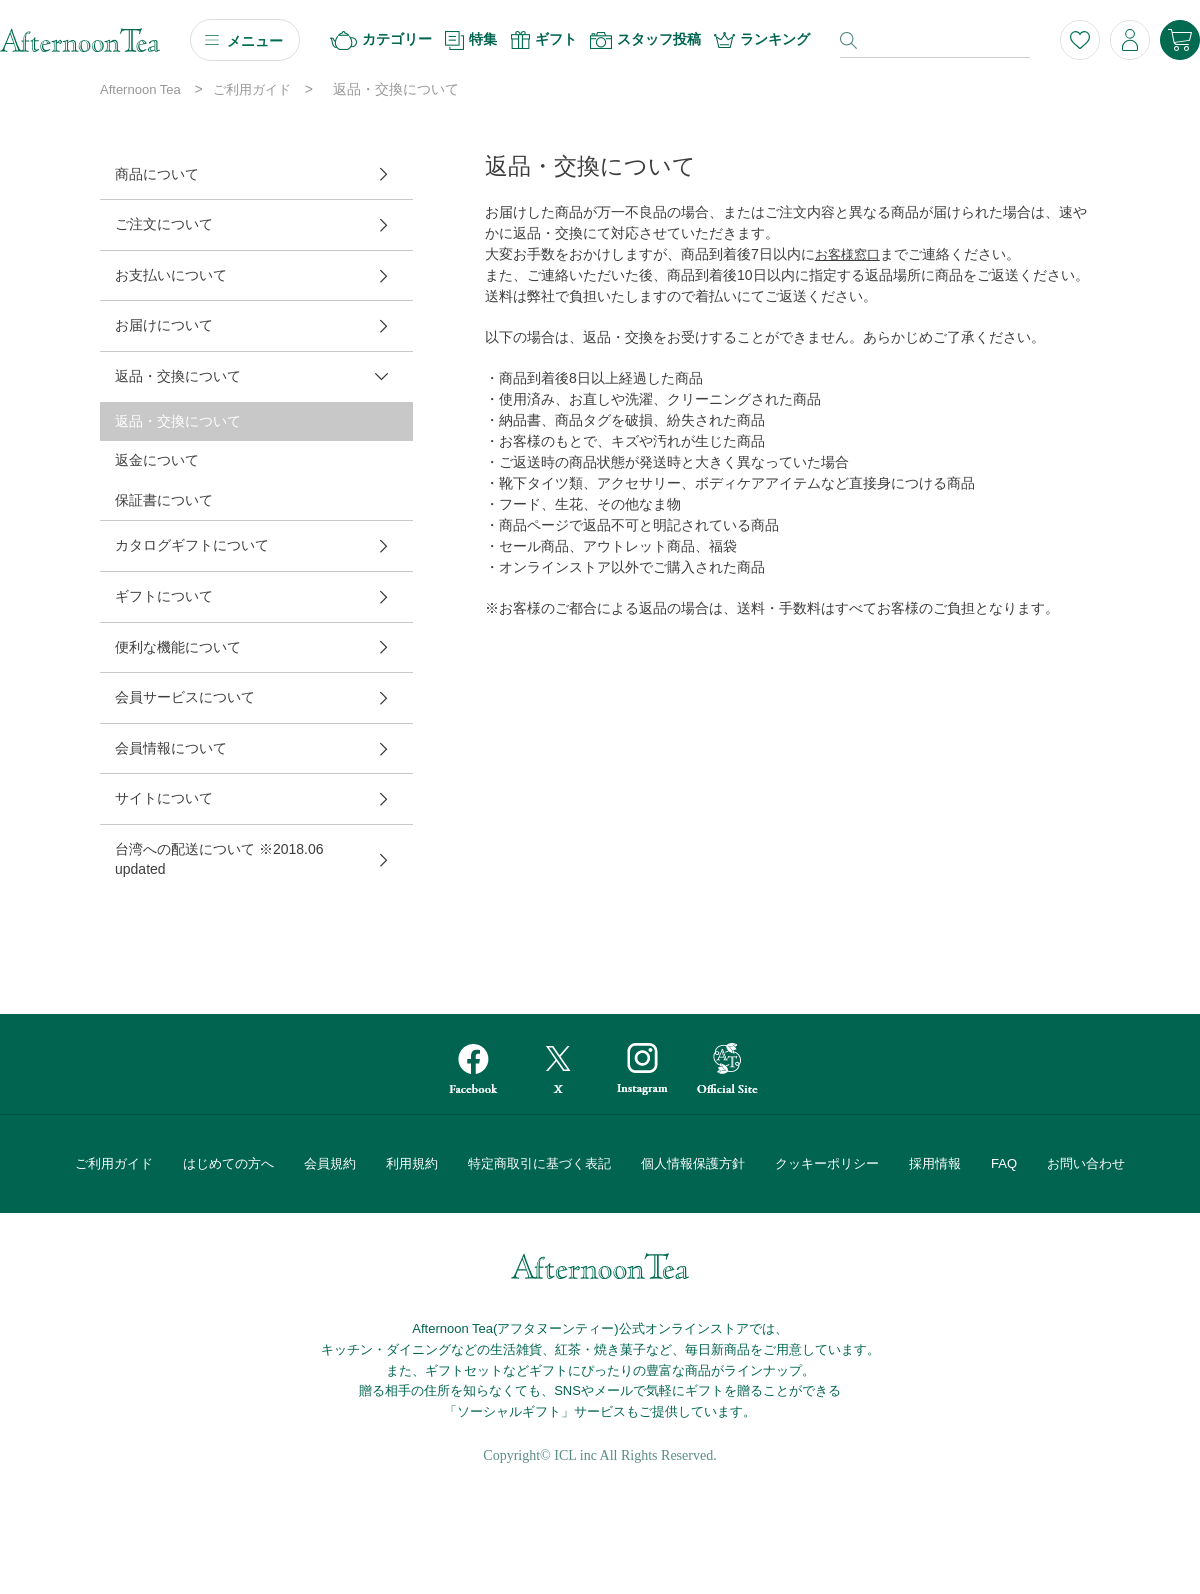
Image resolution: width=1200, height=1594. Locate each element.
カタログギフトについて (192, 545)
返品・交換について (178, 376)
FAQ (1004, 1163)
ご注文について (164, 224)
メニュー (255, 41)
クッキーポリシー (827, 1163)
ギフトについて (164, 596)
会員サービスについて (185, 697)
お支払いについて (171, 275)
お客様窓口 (847, 254)
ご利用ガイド (252, 89)
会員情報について (171, 748)
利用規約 (412, 1163)
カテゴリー (381, 40)
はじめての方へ (228, 1163)
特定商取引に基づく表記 (539, 1163)
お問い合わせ (1086, 1163)
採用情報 (935, 1163)
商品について (157, 174)
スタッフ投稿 (645, 39)
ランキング (762, 39)
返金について (157, 460)
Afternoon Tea (140, 89)
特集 (471, 40)
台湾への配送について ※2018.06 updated (219, 859)
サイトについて (164, 798)
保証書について (164, 500)
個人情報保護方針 (693, 1163)
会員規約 (330, 1163)
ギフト (544, 40)
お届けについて (164, 325)
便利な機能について (178, 647)
